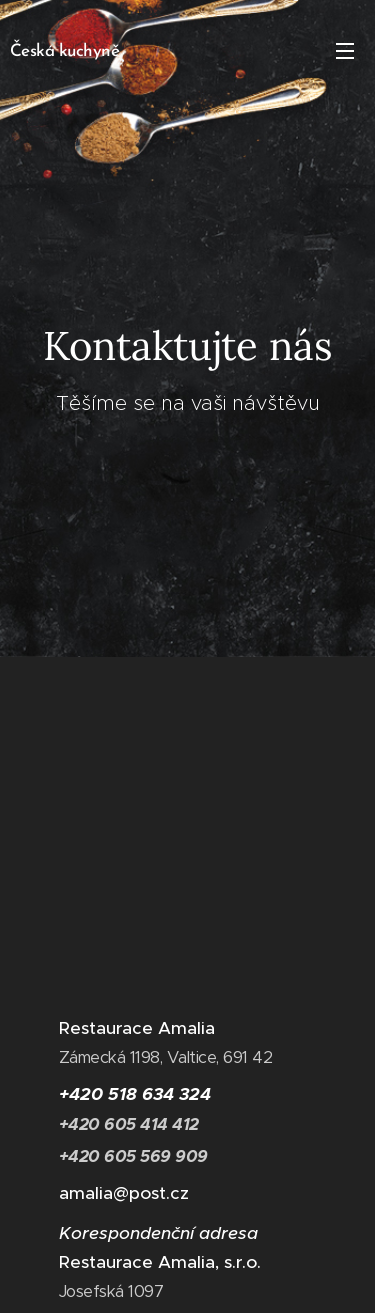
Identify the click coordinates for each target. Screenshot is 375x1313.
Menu (345, 51)
